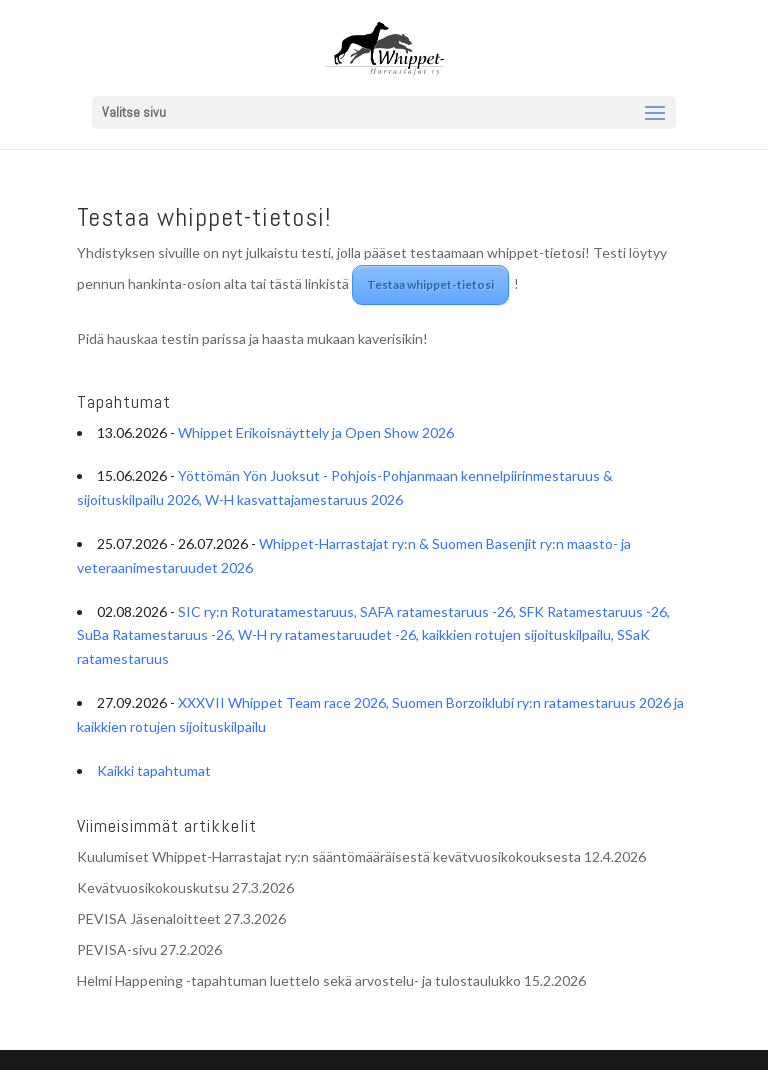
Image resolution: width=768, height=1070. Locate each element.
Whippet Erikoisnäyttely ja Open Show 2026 (316, 432)
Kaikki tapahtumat (154, 770)
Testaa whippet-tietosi (430, 284)
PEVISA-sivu (117, 949)
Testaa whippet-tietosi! (204, 217)
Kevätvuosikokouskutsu (153, 887)
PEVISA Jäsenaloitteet (149, 918)
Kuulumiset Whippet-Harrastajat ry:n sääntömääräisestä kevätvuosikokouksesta (329, 856)
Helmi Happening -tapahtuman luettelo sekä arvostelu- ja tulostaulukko (299, 980)
